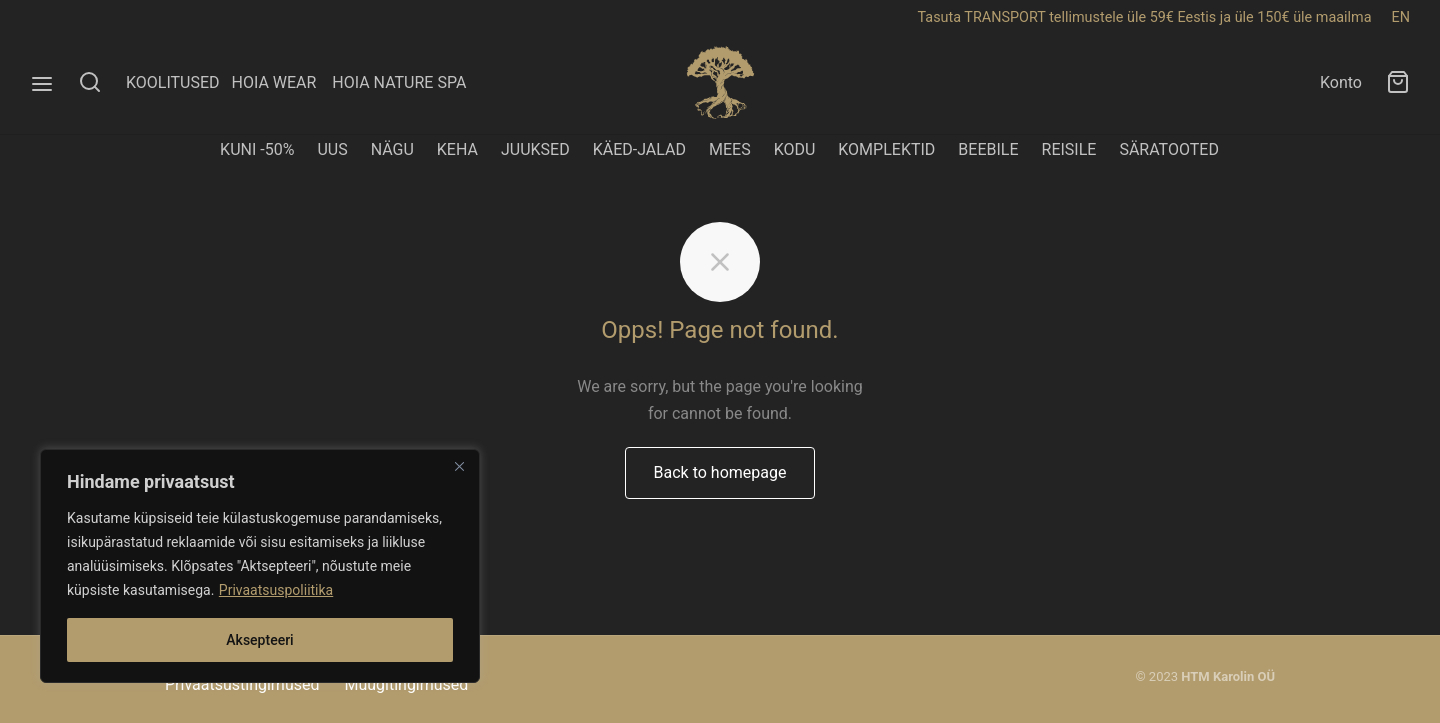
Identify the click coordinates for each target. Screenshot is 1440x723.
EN (1401, 17)
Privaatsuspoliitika (276, 590)
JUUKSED (535, 149)
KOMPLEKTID (886, 149)
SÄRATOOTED (1169, 149)
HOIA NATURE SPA (399, 82)
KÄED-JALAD (639, 149)
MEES (730, 149)
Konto (1341, 82)
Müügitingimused (406, 684)
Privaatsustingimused (242, 684)
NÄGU (392, 149)
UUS (332, 149)
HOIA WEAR (281, 82)
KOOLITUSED (173, 82)
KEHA (457, 149)
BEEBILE (988, 149)
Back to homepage (720, 472)
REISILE (1069, 149)
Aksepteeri (259, 640)
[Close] (459, 466)
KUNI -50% (257, 149)
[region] (260, 566)
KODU (795, 149)
